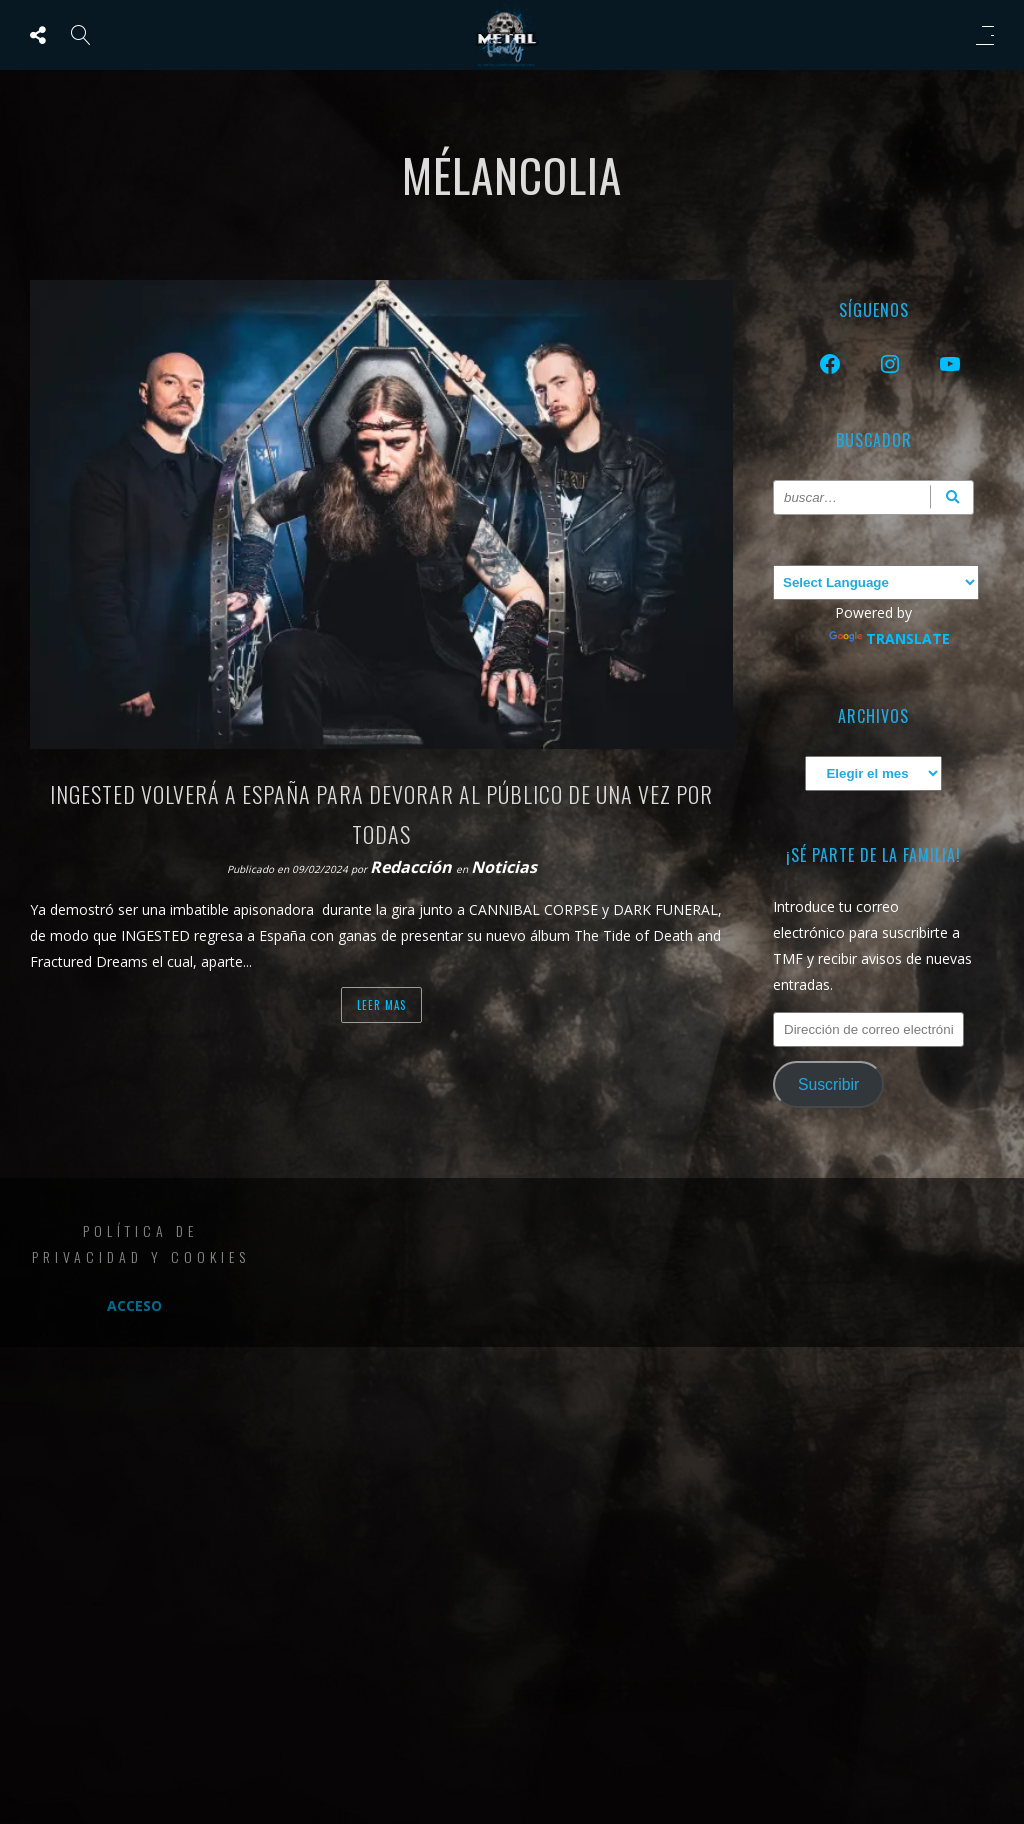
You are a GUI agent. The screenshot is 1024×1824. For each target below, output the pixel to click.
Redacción (413, 867)
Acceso (134, 1305)
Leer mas (381, 1005)
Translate (889, 638)
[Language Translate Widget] (876, 582)
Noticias (504, 867)
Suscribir (828, 1084)
